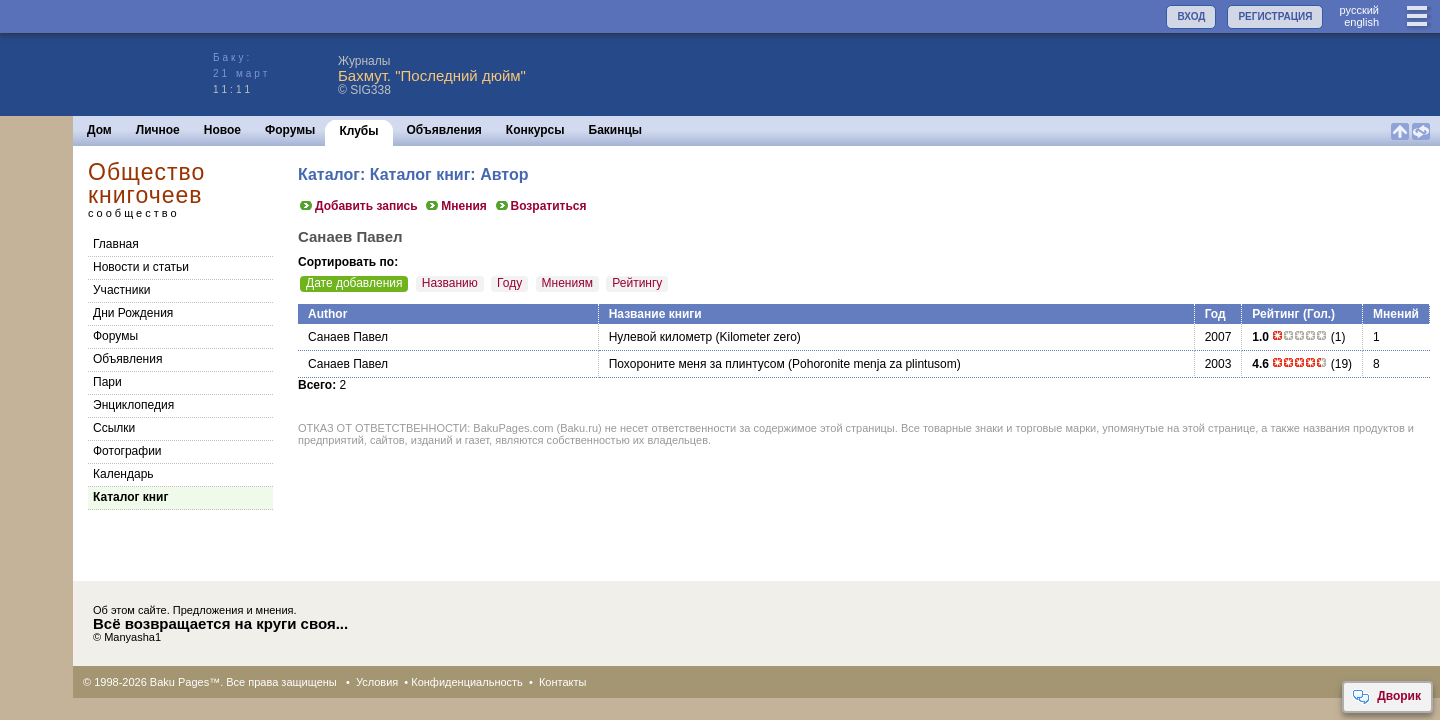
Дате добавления (354, 283)
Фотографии (127, 451)
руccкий (1359, 10)
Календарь (123, 474)
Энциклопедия (133, 405)
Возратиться (540, 206)
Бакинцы (616, 130)
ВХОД (1191, 16)
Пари (107, 382)
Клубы (358, 131)
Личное (158, 130)
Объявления (444, 130)
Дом (99, 130)
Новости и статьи (141, 267)
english (1361, 22)
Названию (450, 283)
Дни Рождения (133, 313)
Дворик (1386, 697)
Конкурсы (535, 130)
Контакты (563, 682)
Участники (121, 290)
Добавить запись (358, 206)
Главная (116, 244)
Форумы (290, 130)
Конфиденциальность (467, 682)
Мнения (455, 206)
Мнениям (567, 283)
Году (509, 283)
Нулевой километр (661, 337)
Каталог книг (130, 497)
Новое (222, 130)
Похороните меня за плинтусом (697, 364)
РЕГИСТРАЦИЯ (1275, 16)
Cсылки (114, 428)
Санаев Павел (348, 337)
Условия (377, 682)
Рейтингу (637, 283)
